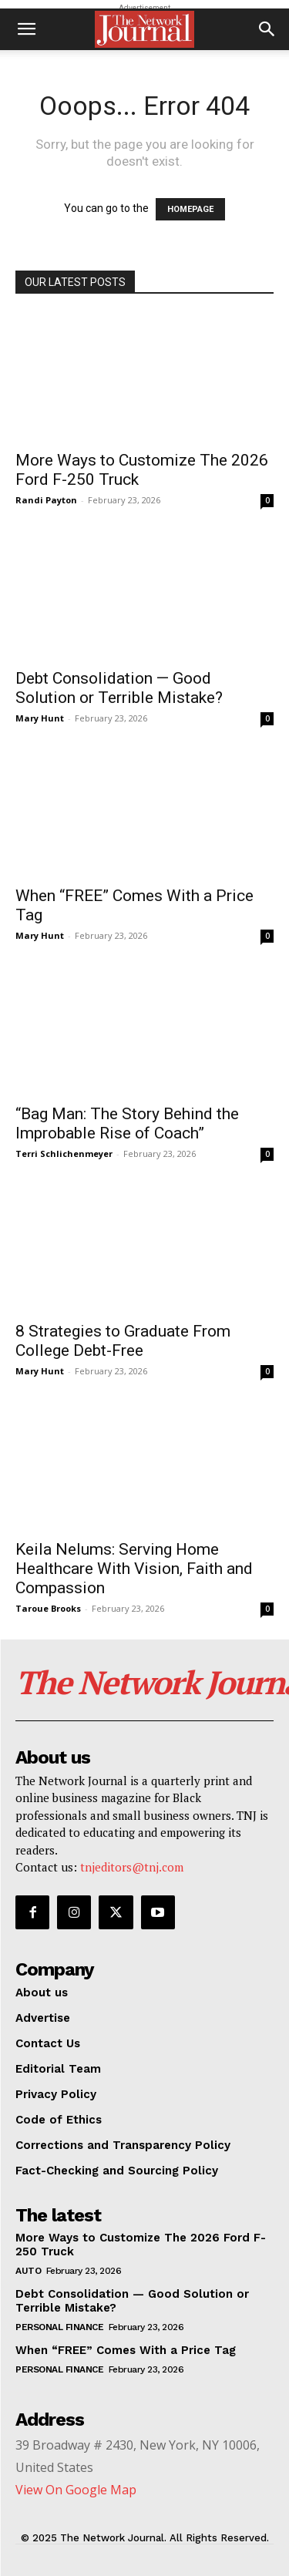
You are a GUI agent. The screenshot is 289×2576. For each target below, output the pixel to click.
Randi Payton (46, 500)
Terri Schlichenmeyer (64, 1153)
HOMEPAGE (190, 209)
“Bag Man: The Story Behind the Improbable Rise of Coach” (127, 1123)
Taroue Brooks (48, 1608)
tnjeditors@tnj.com (131, 1867)
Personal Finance (59, 2327)
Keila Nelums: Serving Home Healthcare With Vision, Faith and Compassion (134, 1568)
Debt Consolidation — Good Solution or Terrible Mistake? (119, 688)
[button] (26, 29)
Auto (28, 2270)
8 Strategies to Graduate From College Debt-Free (122, 1341)
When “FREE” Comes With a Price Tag (125, 2350)
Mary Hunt (39, 718)
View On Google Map (75, 2489)
